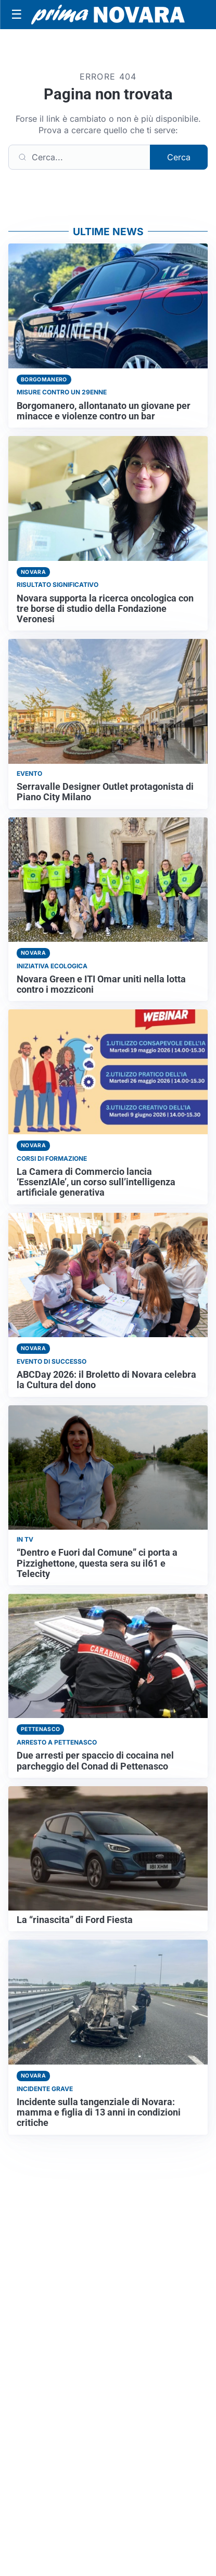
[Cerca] (79, 157)
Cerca (178, 157)
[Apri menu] (17, 15)
